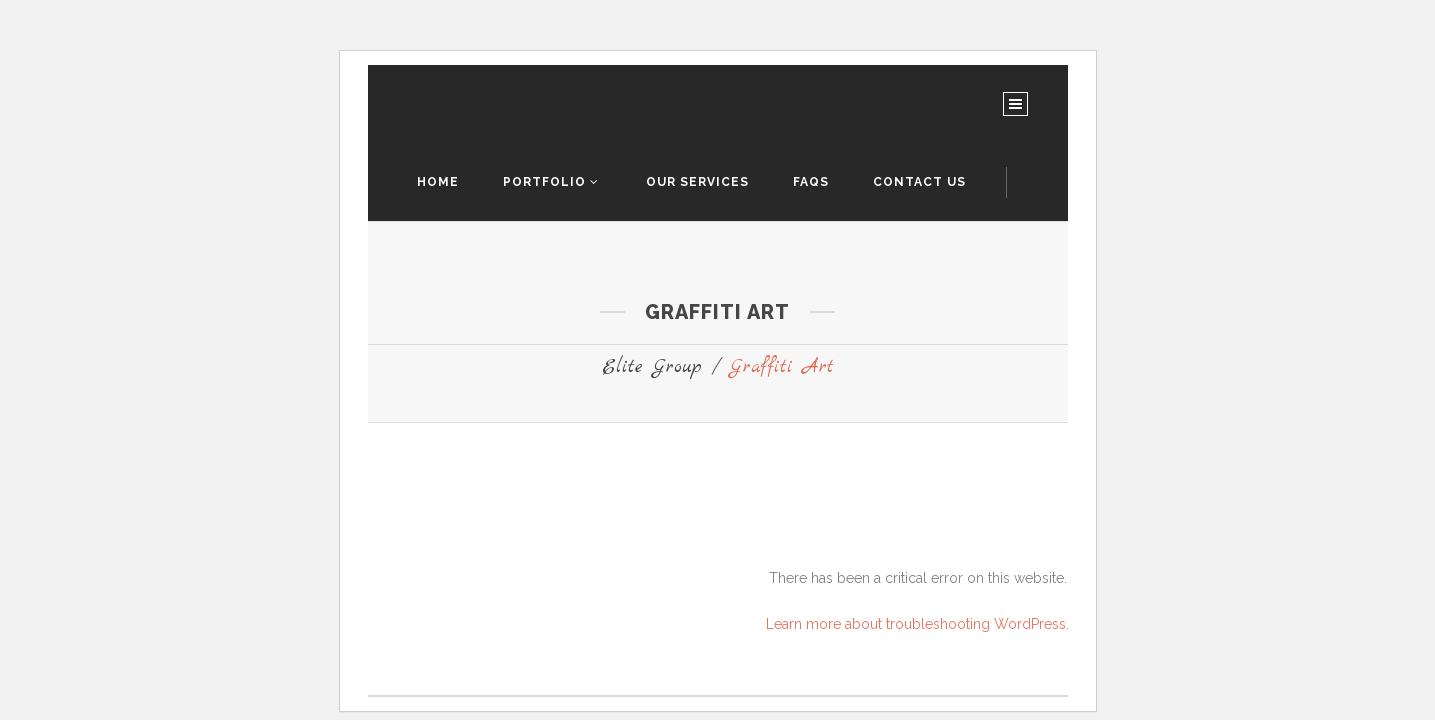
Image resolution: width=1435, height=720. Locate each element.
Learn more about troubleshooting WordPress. (917, 624)
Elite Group (652, 367)
